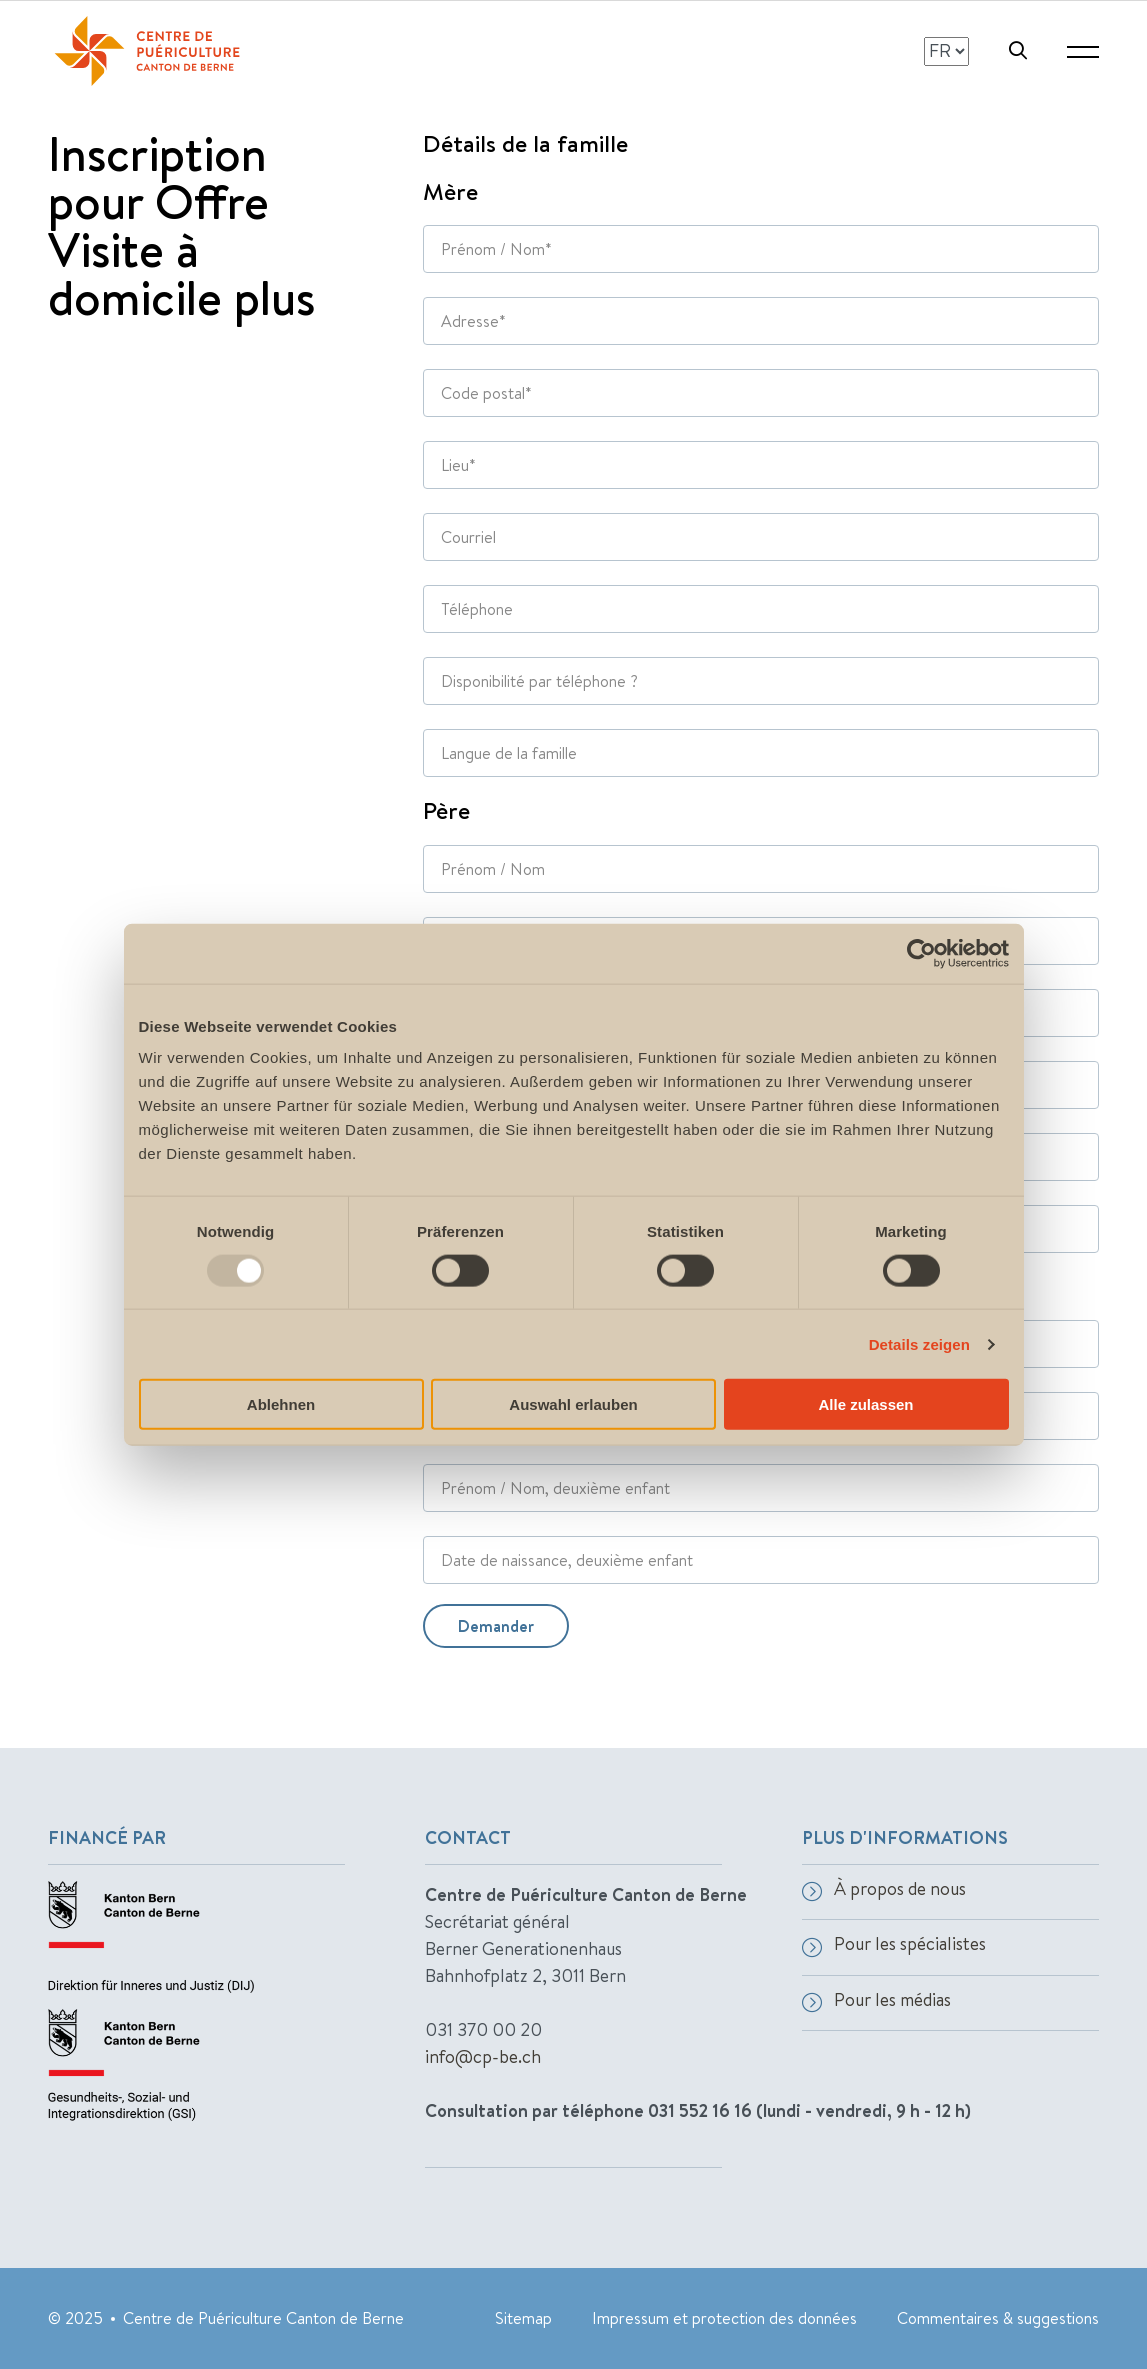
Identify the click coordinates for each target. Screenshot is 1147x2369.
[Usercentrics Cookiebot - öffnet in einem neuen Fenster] (921, 953)
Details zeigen (919, 1343)
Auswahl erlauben (573, 1404)
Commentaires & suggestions (998, 2318)
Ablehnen (281, 1404)
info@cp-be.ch (483, 2056)
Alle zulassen (865, 1404)
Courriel (468, 537)
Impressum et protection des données (724, 2318)
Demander (496, 1626)
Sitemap (523, 2318)
